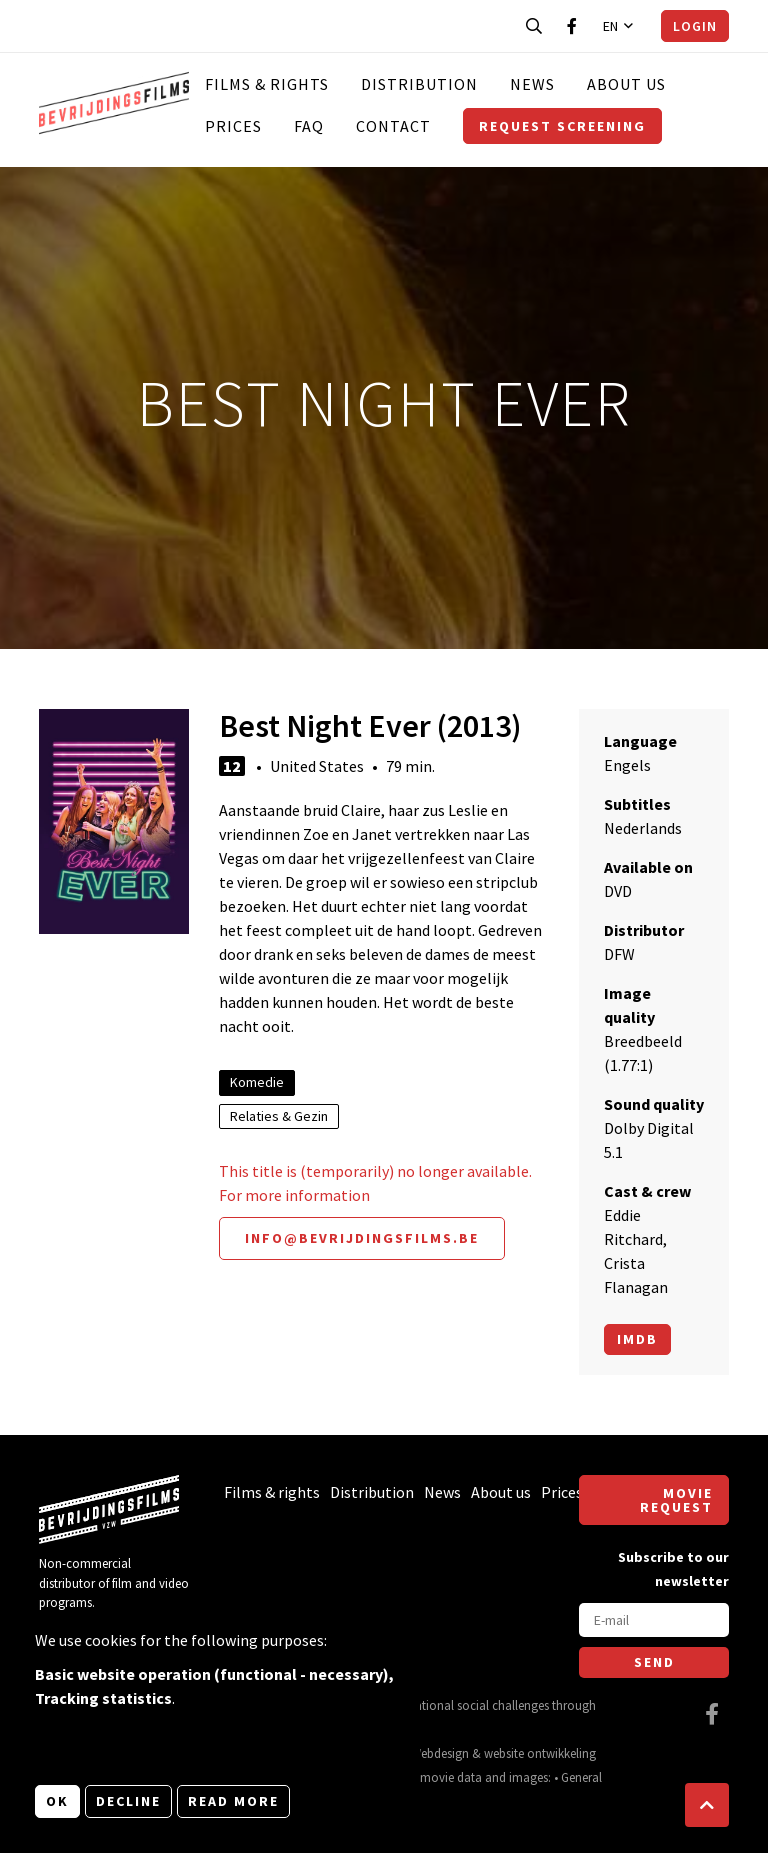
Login (695, 26)
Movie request (676, 1500)
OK (57, 1801)
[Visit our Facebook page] (572, 26)
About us (626, 84)
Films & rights (267, 84)
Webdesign (440, 1753)
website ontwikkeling (540, 1753)
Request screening (562, 126)
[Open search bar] (534, 26)
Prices (233, 126)
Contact (393, 126)
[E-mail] (654, 1620)
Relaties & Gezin (279, 1116)
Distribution (419, 84)
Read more (233, 1801)
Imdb (637, 1339)
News (532, 84)
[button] (707, 1805)
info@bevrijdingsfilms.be (362, 1238)
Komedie (257, 1082)
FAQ (309, 126)
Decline (128, 1801)
